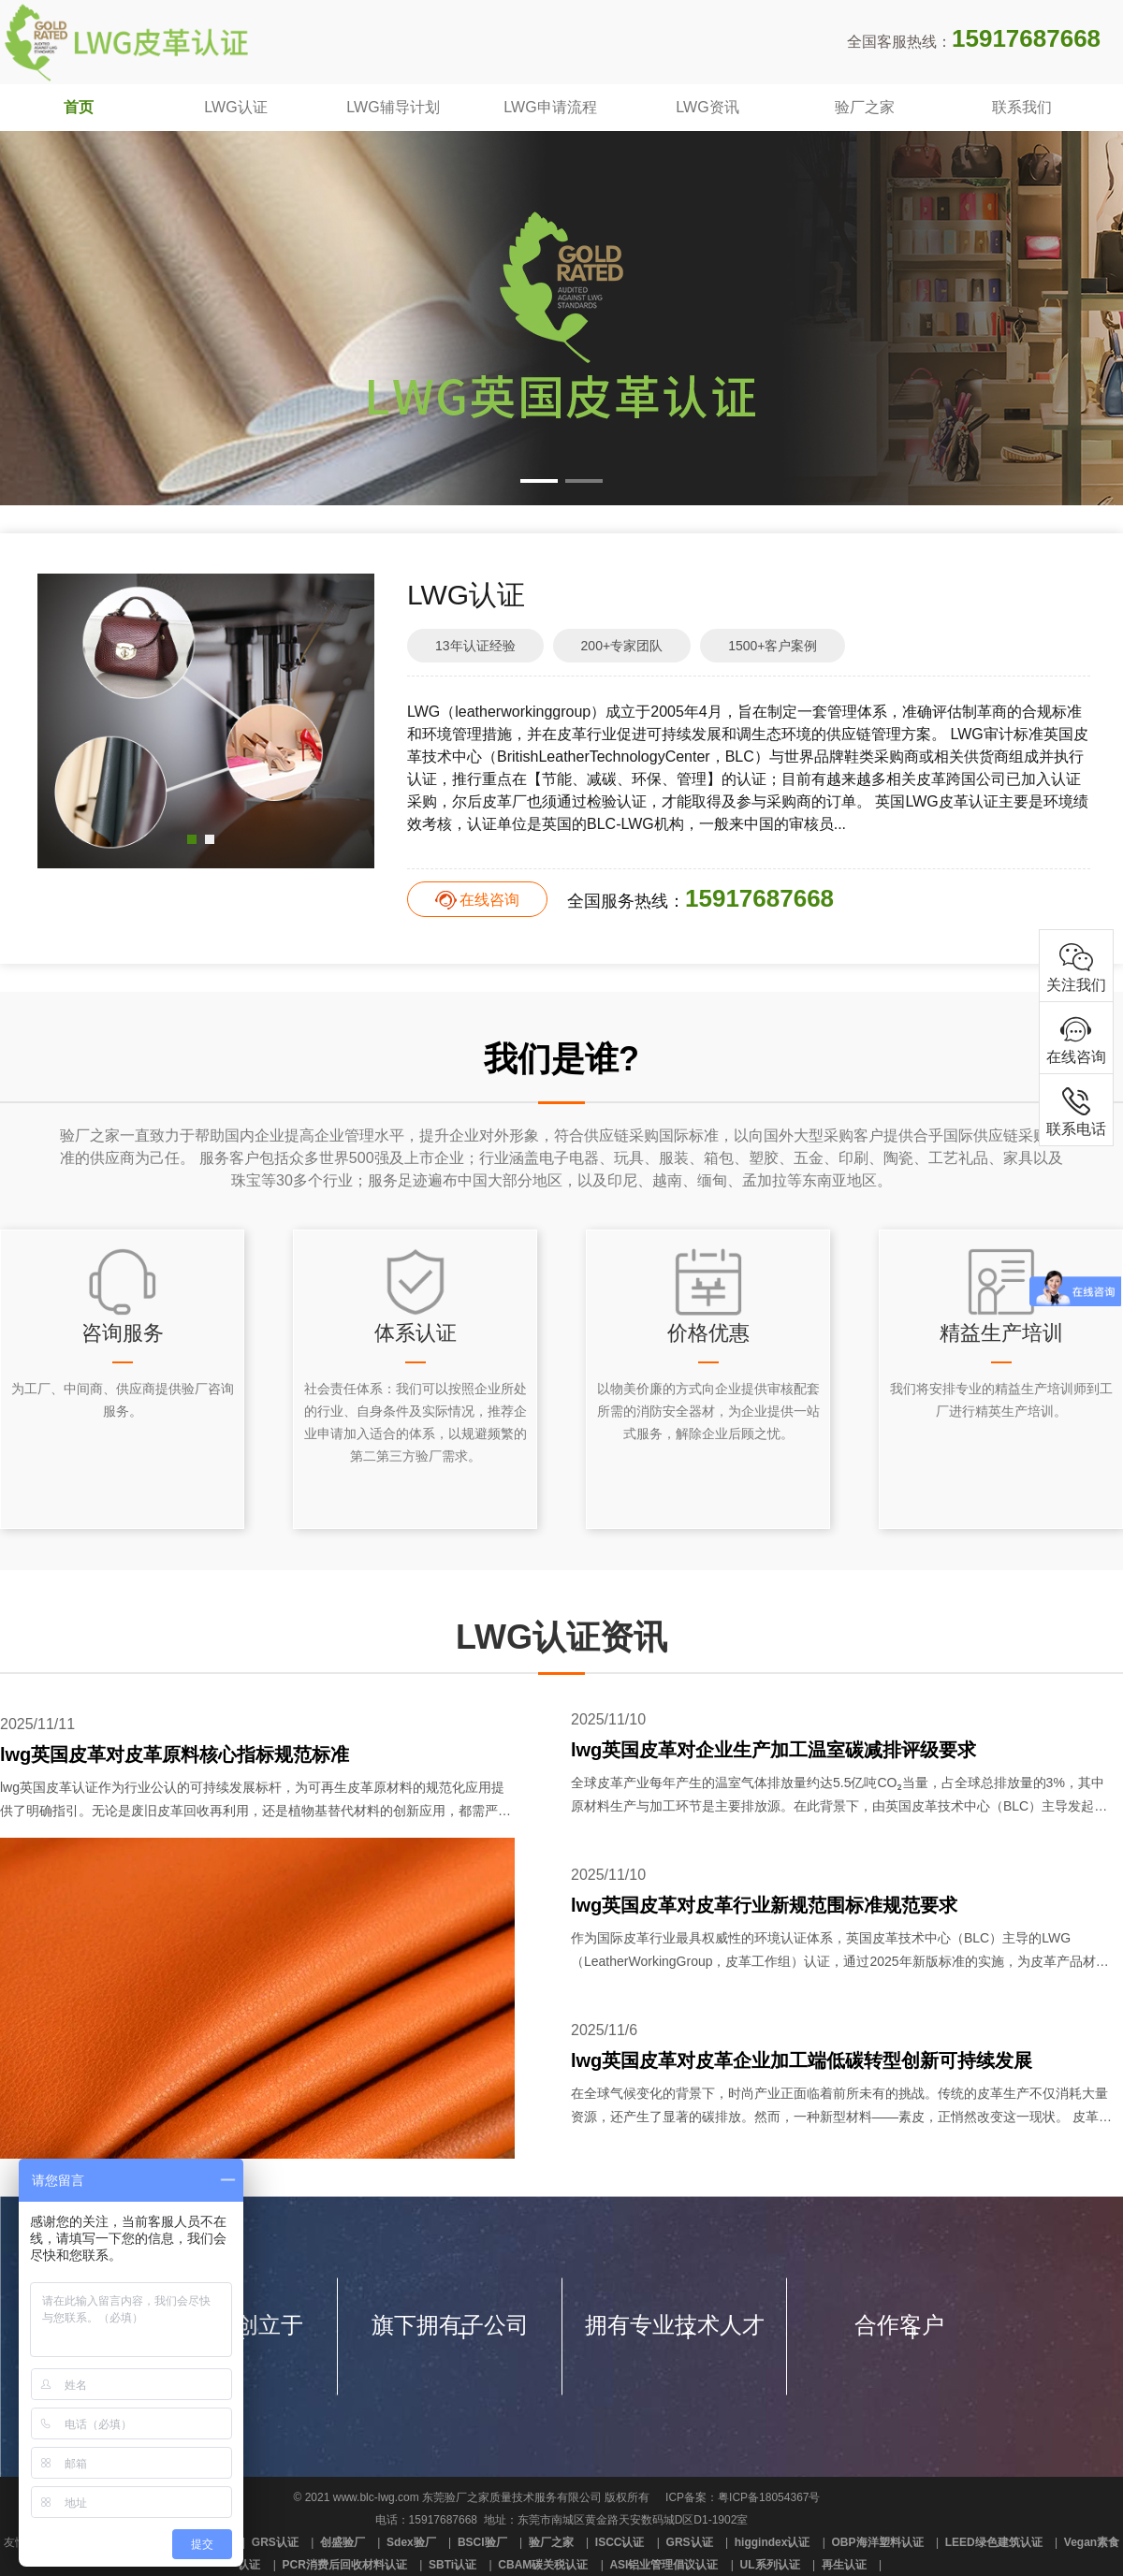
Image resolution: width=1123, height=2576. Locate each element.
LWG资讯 (707, 107)
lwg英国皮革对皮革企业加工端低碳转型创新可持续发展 (801, 2060)
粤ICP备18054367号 (769, 2497)
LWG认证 (235, 107)
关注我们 (1076, 966)
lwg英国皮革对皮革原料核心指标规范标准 (174, 1754)
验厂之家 (865, 107)
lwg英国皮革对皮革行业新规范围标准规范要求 (764, 1905)
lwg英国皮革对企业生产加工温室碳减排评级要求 (773, 1749)
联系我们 (1022, 107)
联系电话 (1076, 1110)
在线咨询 (489, 900)
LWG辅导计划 (392, 107)
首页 (79, 107)
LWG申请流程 (549, 107)
